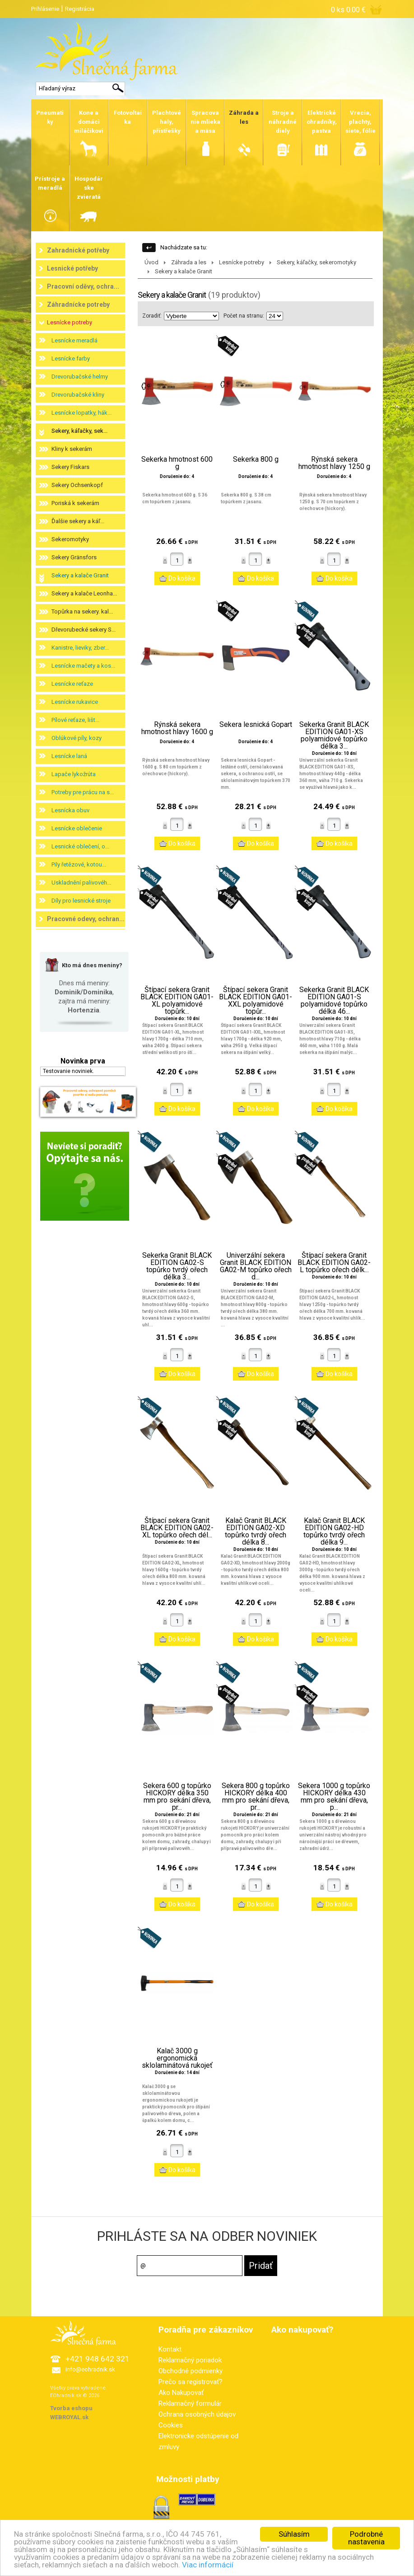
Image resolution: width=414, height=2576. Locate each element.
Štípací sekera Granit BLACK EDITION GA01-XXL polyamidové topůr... (255, 1000)
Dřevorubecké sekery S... (83, 629)
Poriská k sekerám (75, 503)
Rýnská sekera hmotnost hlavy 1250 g (334, 463)
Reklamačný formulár (190, 2403)
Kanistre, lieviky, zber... (80, 647)
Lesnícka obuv (70, 810)
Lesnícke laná (69, 756)
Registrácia (79, 8)
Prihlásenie (45, 8)
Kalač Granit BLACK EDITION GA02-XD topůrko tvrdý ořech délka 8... (255, 1531)
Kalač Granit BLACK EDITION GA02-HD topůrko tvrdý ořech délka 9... (334, 1531)
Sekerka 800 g (256, 459)
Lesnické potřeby (72, 268)
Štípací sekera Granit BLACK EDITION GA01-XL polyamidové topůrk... (177, 1000)
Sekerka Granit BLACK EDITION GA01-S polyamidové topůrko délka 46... (334, 1000)
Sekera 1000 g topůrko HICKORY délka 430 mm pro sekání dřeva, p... (334, 1796)
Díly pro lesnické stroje (81, 900)
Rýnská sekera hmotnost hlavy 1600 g (177, 728)
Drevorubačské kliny (77, 394)
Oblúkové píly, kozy (76, 738)
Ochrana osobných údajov (197, 2414)
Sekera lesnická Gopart (255, 724)
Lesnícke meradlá (74, 340)
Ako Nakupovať (181, 2393)
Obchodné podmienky (190, 2371)
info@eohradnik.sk (90, 2369)
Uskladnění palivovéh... (81, 882)
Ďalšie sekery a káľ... (77, 521)
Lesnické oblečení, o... (80, 846)
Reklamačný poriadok (190, 2360)
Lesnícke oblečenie (76, 828)
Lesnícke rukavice (74, 701)
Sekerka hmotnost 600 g (177, 463)
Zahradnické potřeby (78, 250)
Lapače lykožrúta (73, 774)
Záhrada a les (188, 262)
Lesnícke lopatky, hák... (81, 412)
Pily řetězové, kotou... (78, 864)
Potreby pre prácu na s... (82, 792)
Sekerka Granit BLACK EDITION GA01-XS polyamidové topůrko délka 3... (334, 735)
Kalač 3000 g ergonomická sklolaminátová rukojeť (177, 2058)
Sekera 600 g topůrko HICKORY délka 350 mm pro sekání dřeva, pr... (177, 1796)
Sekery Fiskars (70, 467)
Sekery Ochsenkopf (77, 485)
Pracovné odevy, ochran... (86, 919)
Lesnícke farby (70, 358)
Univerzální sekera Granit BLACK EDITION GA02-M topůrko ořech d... (256, 1266)
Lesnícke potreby (69, 322)
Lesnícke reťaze (72, 683)
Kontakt (169, 2349)
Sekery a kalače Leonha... (84, 593)
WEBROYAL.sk (69, 2417)
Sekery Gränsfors (74, 557)
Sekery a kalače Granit (80, 575)
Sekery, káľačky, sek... (79, 430)
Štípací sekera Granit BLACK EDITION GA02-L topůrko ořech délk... (334, 1263)
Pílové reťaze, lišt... (75, 720)
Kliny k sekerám (71, 448)
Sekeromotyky (70, 539)
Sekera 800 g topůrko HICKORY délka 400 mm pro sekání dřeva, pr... (256, 1796)
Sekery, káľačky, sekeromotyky (316, 262)
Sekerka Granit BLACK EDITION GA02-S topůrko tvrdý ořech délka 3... (177, 1266)
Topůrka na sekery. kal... (82, 611)
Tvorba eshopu (71, 2408)
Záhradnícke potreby (78, 304)
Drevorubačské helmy (79, 376)
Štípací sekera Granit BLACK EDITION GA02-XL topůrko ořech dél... (177, 1528)
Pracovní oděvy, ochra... (83, 286)
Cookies (170, 2425)
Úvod (151, 262)
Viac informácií (207, 2564)
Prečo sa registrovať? (190, 2382)
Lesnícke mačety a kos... (83, 665)
